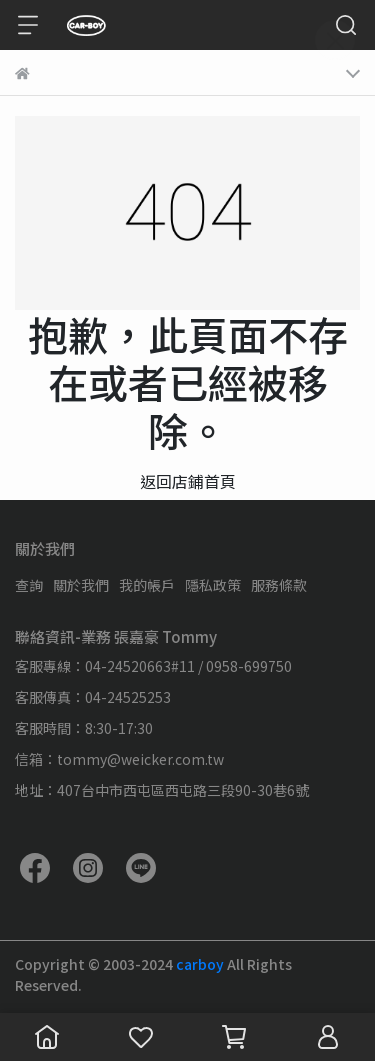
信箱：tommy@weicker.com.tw (119, 759)
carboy (201, 964)
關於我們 (81, 585)
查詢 (29, 585)
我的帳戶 (147, 585)
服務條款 (279, 585)
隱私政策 (213, 585)
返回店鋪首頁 (188, 481)
